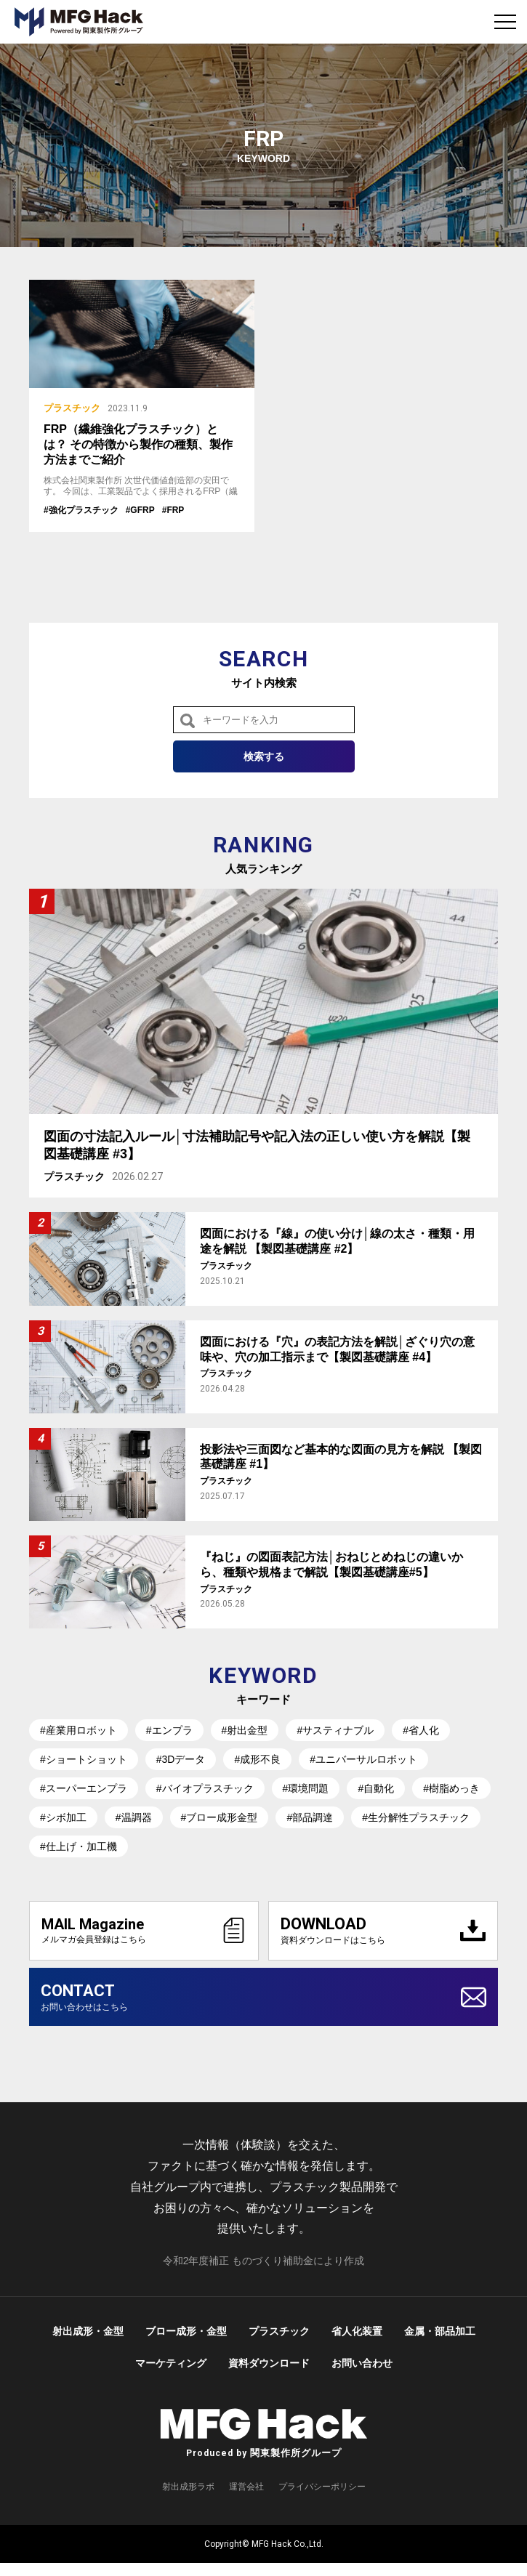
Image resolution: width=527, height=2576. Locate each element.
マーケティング (170, 2376)
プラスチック (279, 2344)
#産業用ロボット (78, 1730)
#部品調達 (309, 1817)
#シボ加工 (63, 1817)
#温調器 (134, 1817)
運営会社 (246, 2499)
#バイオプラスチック (205, 1788)
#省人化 (421, 1730)
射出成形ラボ (188, 2499)
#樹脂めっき (451, 1788)
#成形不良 (257, 1759)
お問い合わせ (362, 2376)
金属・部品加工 (439, 2344)
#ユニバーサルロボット (363, 1759)
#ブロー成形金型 (219, 1817)
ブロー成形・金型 (186, 2344)
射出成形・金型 (88, 2344)
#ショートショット (83, 1759)
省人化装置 (356, 2344)
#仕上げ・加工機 (78, 1846)
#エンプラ (169, 1730)
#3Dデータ (181, 1759)
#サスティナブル (335, 1730)
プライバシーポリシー (322, 2499)
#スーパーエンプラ (83, 1788)
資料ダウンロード (269, 2376)
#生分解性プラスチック (416, 1817)
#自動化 (376, 1788)
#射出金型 (245, 1730)
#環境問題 (306, 1788)
